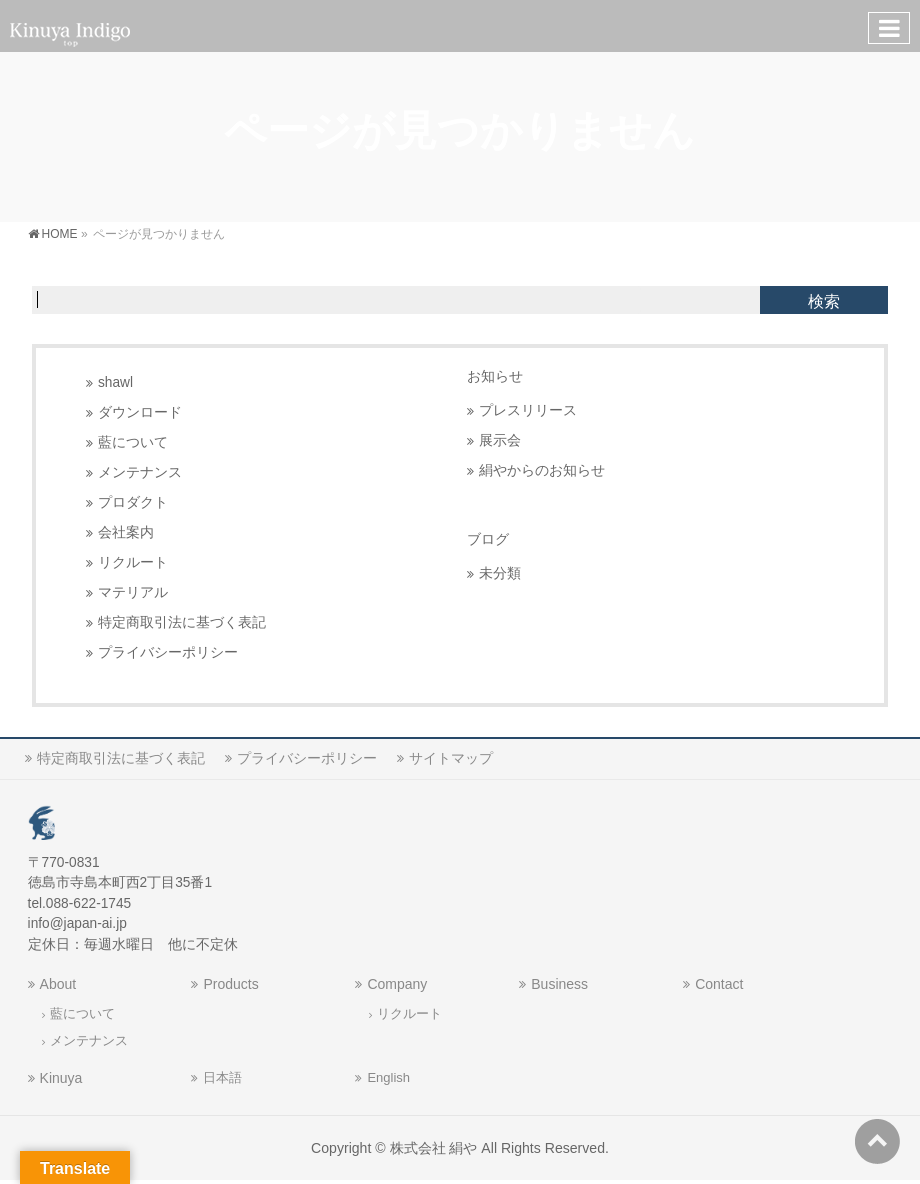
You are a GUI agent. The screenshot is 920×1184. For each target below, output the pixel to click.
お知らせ (495, 376)
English (388, 1077)
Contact (719, 984)
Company (397, 984)
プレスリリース (528, 410)
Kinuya (61, 1078)
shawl (115, 382)
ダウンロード (140, 412)
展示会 (500, 440)
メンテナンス (140, 472)
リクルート (133, 562)
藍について (133, 442)
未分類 (500, 573)
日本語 (222, 1077)
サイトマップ (451, 758)
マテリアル (133, 592)
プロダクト (133, 502)
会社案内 (126, 532)
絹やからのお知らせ (542, 470)
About (58, 984)
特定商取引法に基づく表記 (182, 622)
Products (230, 984)
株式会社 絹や (434, 1148)
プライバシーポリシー (168, 652)
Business (559, 984)
